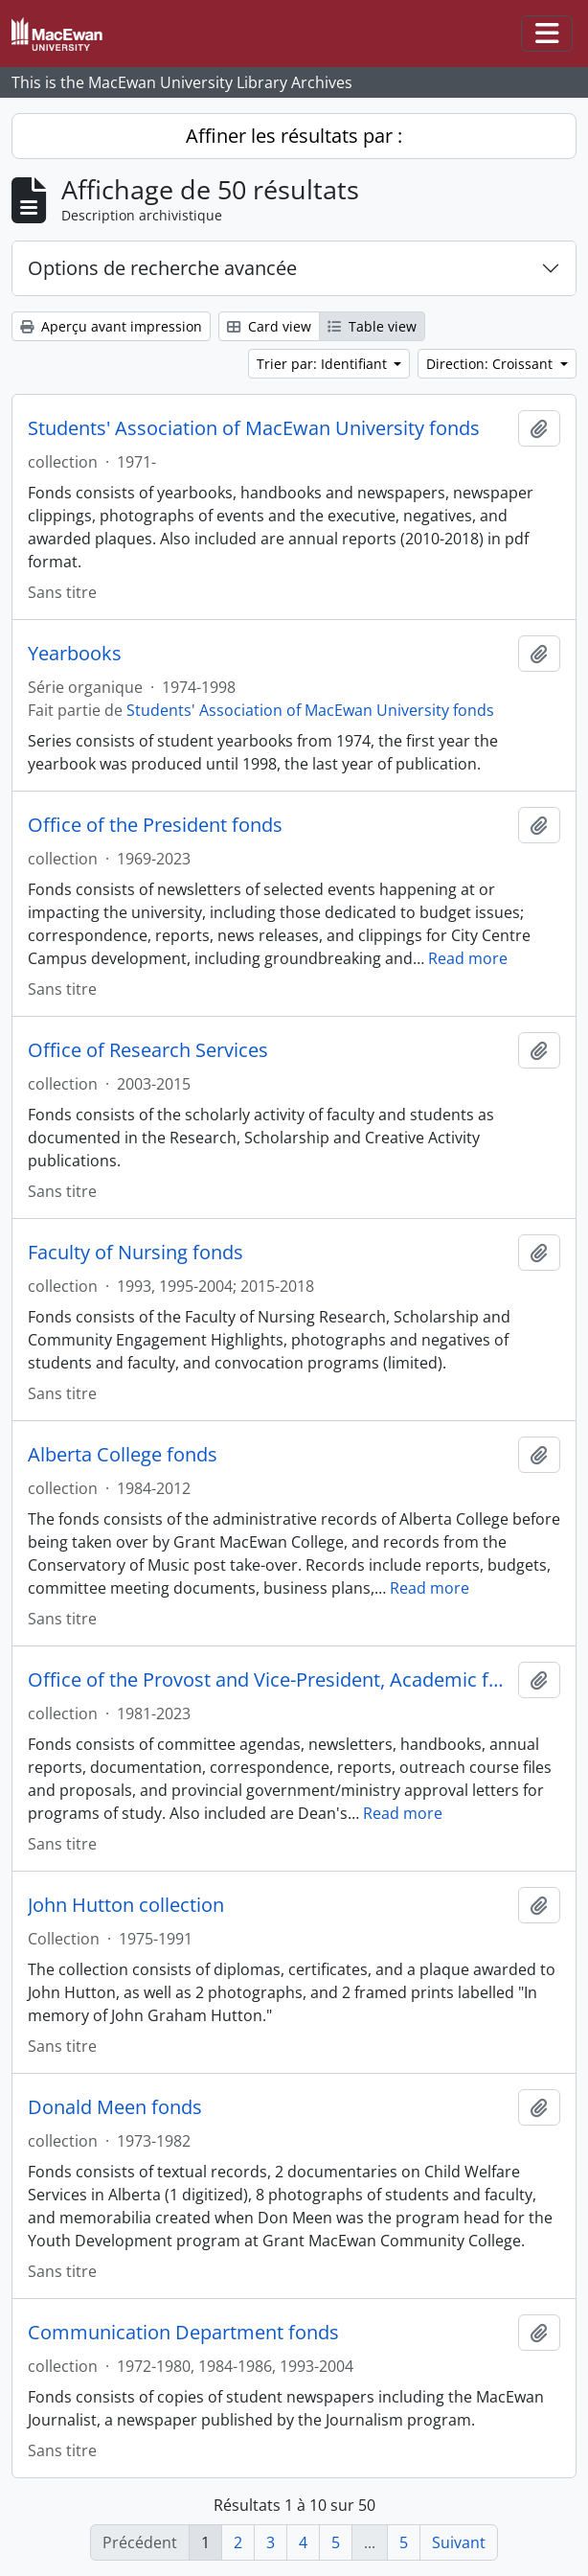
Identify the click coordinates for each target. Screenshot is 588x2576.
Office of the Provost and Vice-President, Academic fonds (269, 1679)
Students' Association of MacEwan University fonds (254, 428)
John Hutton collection (126, 1905)
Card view (269, 326)
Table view (372, 326)
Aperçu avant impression (111, 326)
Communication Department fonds (183, 2332)
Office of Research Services (148, 1050)
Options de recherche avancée (162, 268)
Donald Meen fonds (115, 2107)
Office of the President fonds (155, 825)
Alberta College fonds (122, 1454)
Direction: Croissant (491, 364)
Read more (468, 958)
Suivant (459, 2542)
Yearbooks (75, 653)
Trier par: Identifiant (324, 364)
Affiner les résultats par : (294, 136)
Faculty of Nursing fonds (135, 1252)
